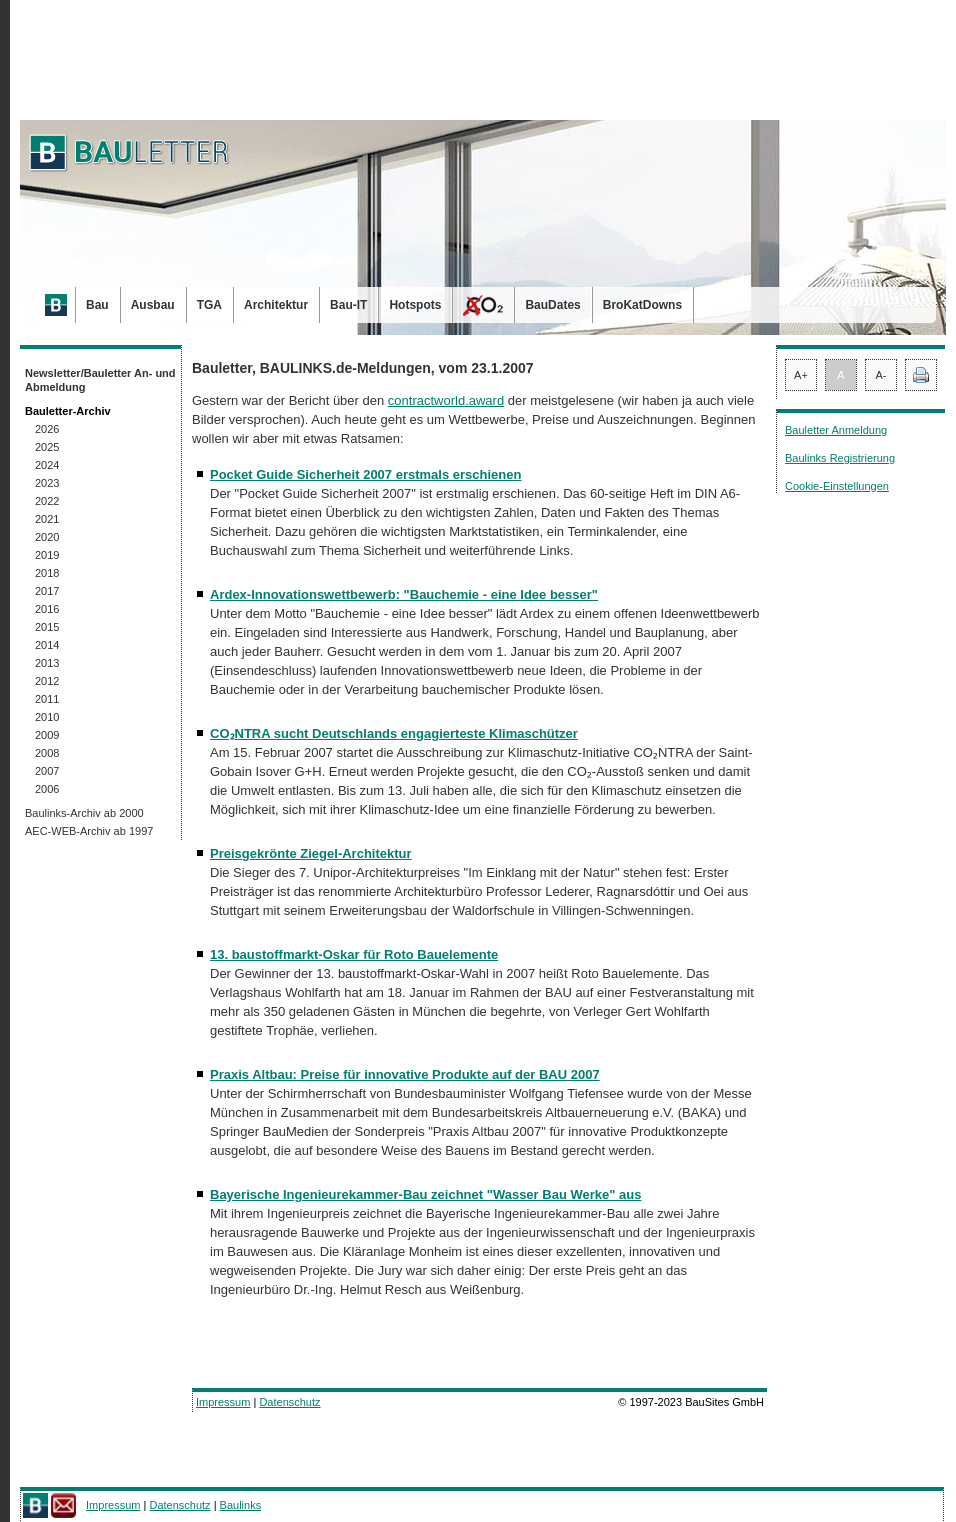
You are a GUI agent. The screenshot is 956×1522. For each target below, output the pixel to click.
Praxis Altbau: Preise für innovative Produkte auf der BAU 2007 (405, 1074)
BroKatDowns (642, 305)
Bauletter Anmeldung (836, 430)
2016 (47, 609)
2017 (47, 591)
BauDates (552, 305)
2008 (47, 753)
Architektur (276, 305)
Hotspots (415, 305)
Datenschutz (289, 1402)
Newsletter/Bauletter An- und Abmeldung (100, 380)
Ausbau (153, 305)
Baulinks (241, 1505)
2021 (47, 519)
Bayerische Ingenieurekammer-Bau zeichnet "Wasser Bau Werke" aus (425, 1194)
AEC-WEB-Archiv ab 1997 (89, 831)
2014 (47, 645)
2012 (47, 681)
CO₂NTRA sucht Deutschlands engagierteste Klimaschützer (394, 733)
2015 (47, 627)
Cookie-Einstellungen (837, 486)
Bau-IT (348, 305)
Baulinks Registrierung (840, 458)
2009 (47, 735)
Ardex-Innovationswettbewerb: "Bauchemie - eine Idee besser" (404, 594)
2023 (47, 483)
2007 (47, 771)
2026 (47, 429)
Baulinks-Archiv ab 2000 (84, 813)
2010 (47, 717)
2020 (47, 537)
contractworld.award (446, 400)
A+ (801, 375)
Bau (97, 305)
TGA (209, 305)
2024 (47, 465)
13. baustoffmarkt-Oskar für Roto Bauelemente (354, 954)
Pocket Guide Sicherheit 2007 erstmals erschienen (365, 474)
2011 (47, 699)
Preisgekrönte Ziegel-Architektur (311, 853)
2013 (47, 663)
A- (881, 375)
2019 (47, 555)
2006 (47, 789)
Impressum (223, 1402)
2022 (47, 501)
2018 (47, 573)
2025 (47, 447)
